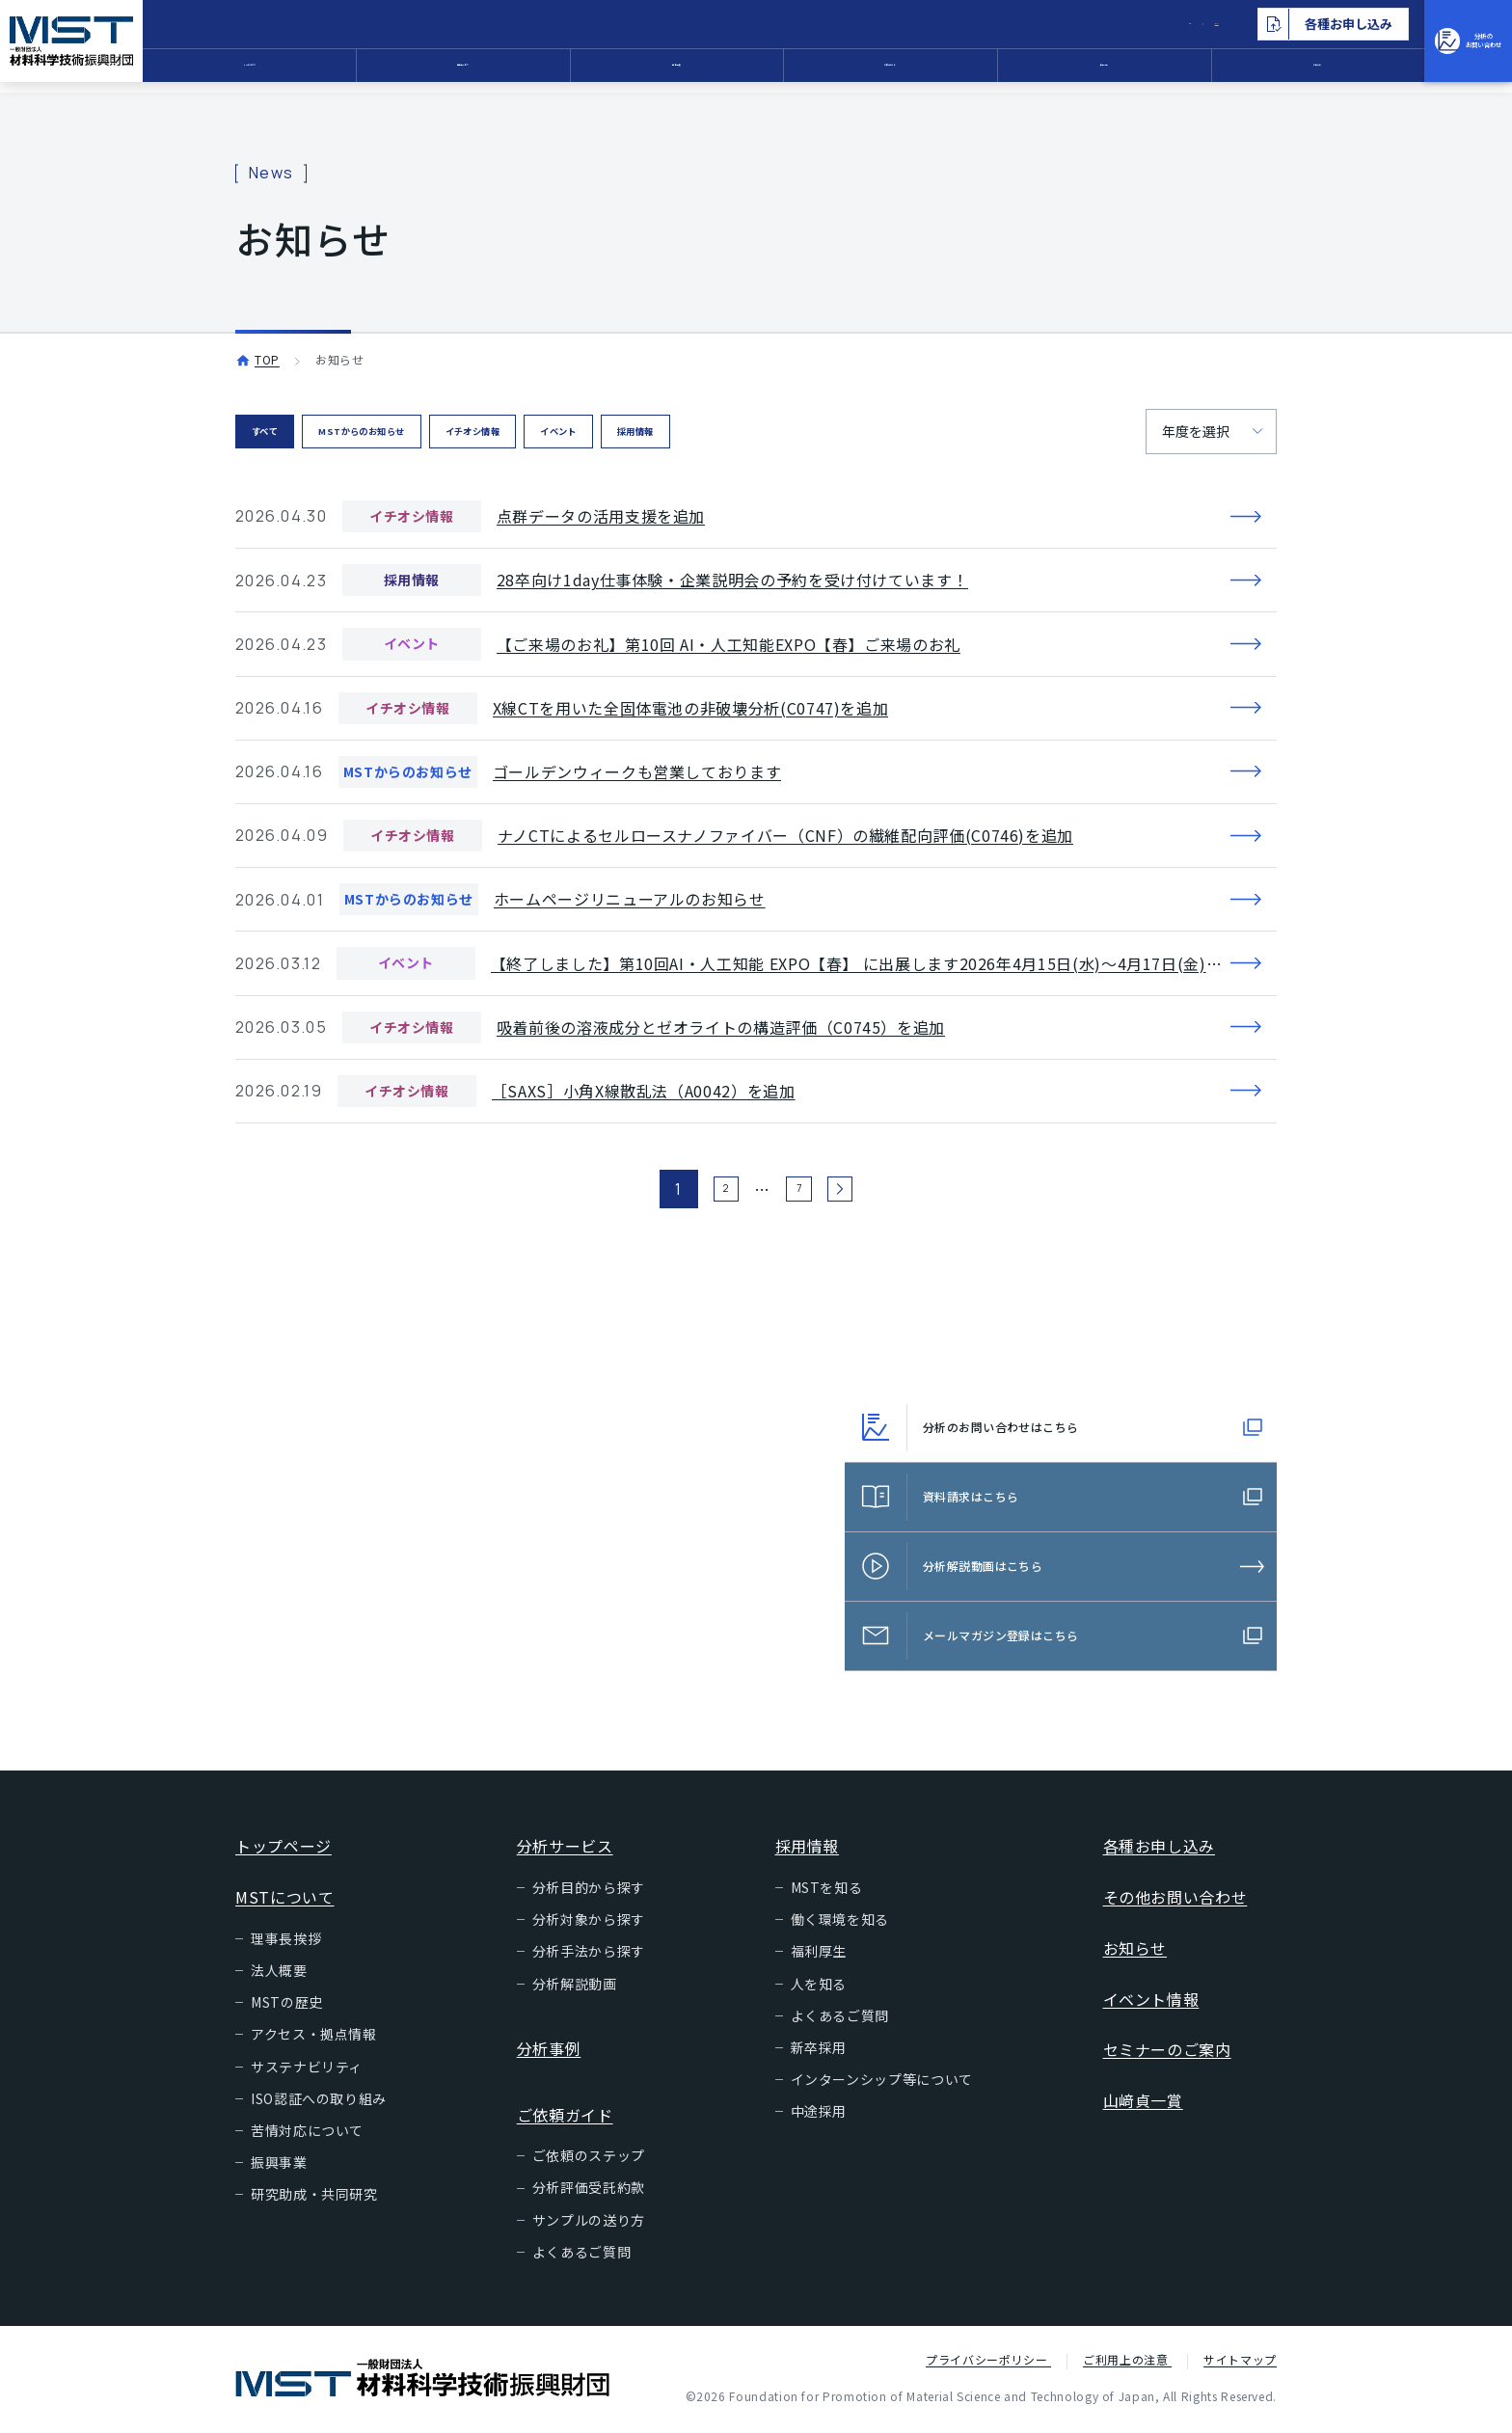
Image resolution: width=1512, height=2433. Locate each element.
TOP (267, 359)
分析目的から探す (588, 1891)
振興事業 (279, 2166)
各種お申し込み (1159, 1849)
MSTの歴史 (287, 2005)
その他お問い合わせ (1175, 1900)
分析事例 (715, 72)
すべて (279, 433)
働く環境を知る (840, 1923)
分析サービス (537, 72)
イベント (710, 433)
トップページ (283, 1849)
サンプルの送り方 (588, 2223)
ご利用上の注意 (1127, 2363)
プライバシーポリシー (988, 2363)
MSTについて (359, 72)
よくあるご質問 (581, 2255)
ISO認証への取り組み (319, 2102)
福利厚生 (819, 1954)
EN (1118, 24)
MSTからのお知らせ (420, 433)
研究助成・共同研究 (314, 2197)
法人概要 (279, 1974)
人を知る (819, 1987)
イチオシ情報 (583, 433)
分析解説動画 (574, 1987)
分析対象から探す (588, 1923)
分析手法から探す (588, 1954)
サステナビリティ (307, 2070)
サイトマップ (1240, 2363)
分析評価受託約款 (588, 2191)
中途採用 (819, 2114)
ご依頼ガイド (894, 72)
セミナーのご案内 (1167, 2053)
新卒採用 (819, 2051)
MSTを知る (827, 1891)
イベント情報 (1151, 2002)
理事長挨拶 (286, 1942)
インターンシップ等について (882, 2083)
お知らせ (1250, 72)
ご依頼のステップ (588, 2159)
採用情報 (1072, 72)
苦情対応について (307, 2134)
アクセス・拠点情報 (314, 2037)
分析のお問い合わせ (1425, 47)
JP (1075, 24)
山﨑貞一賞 (1143, 2104)
